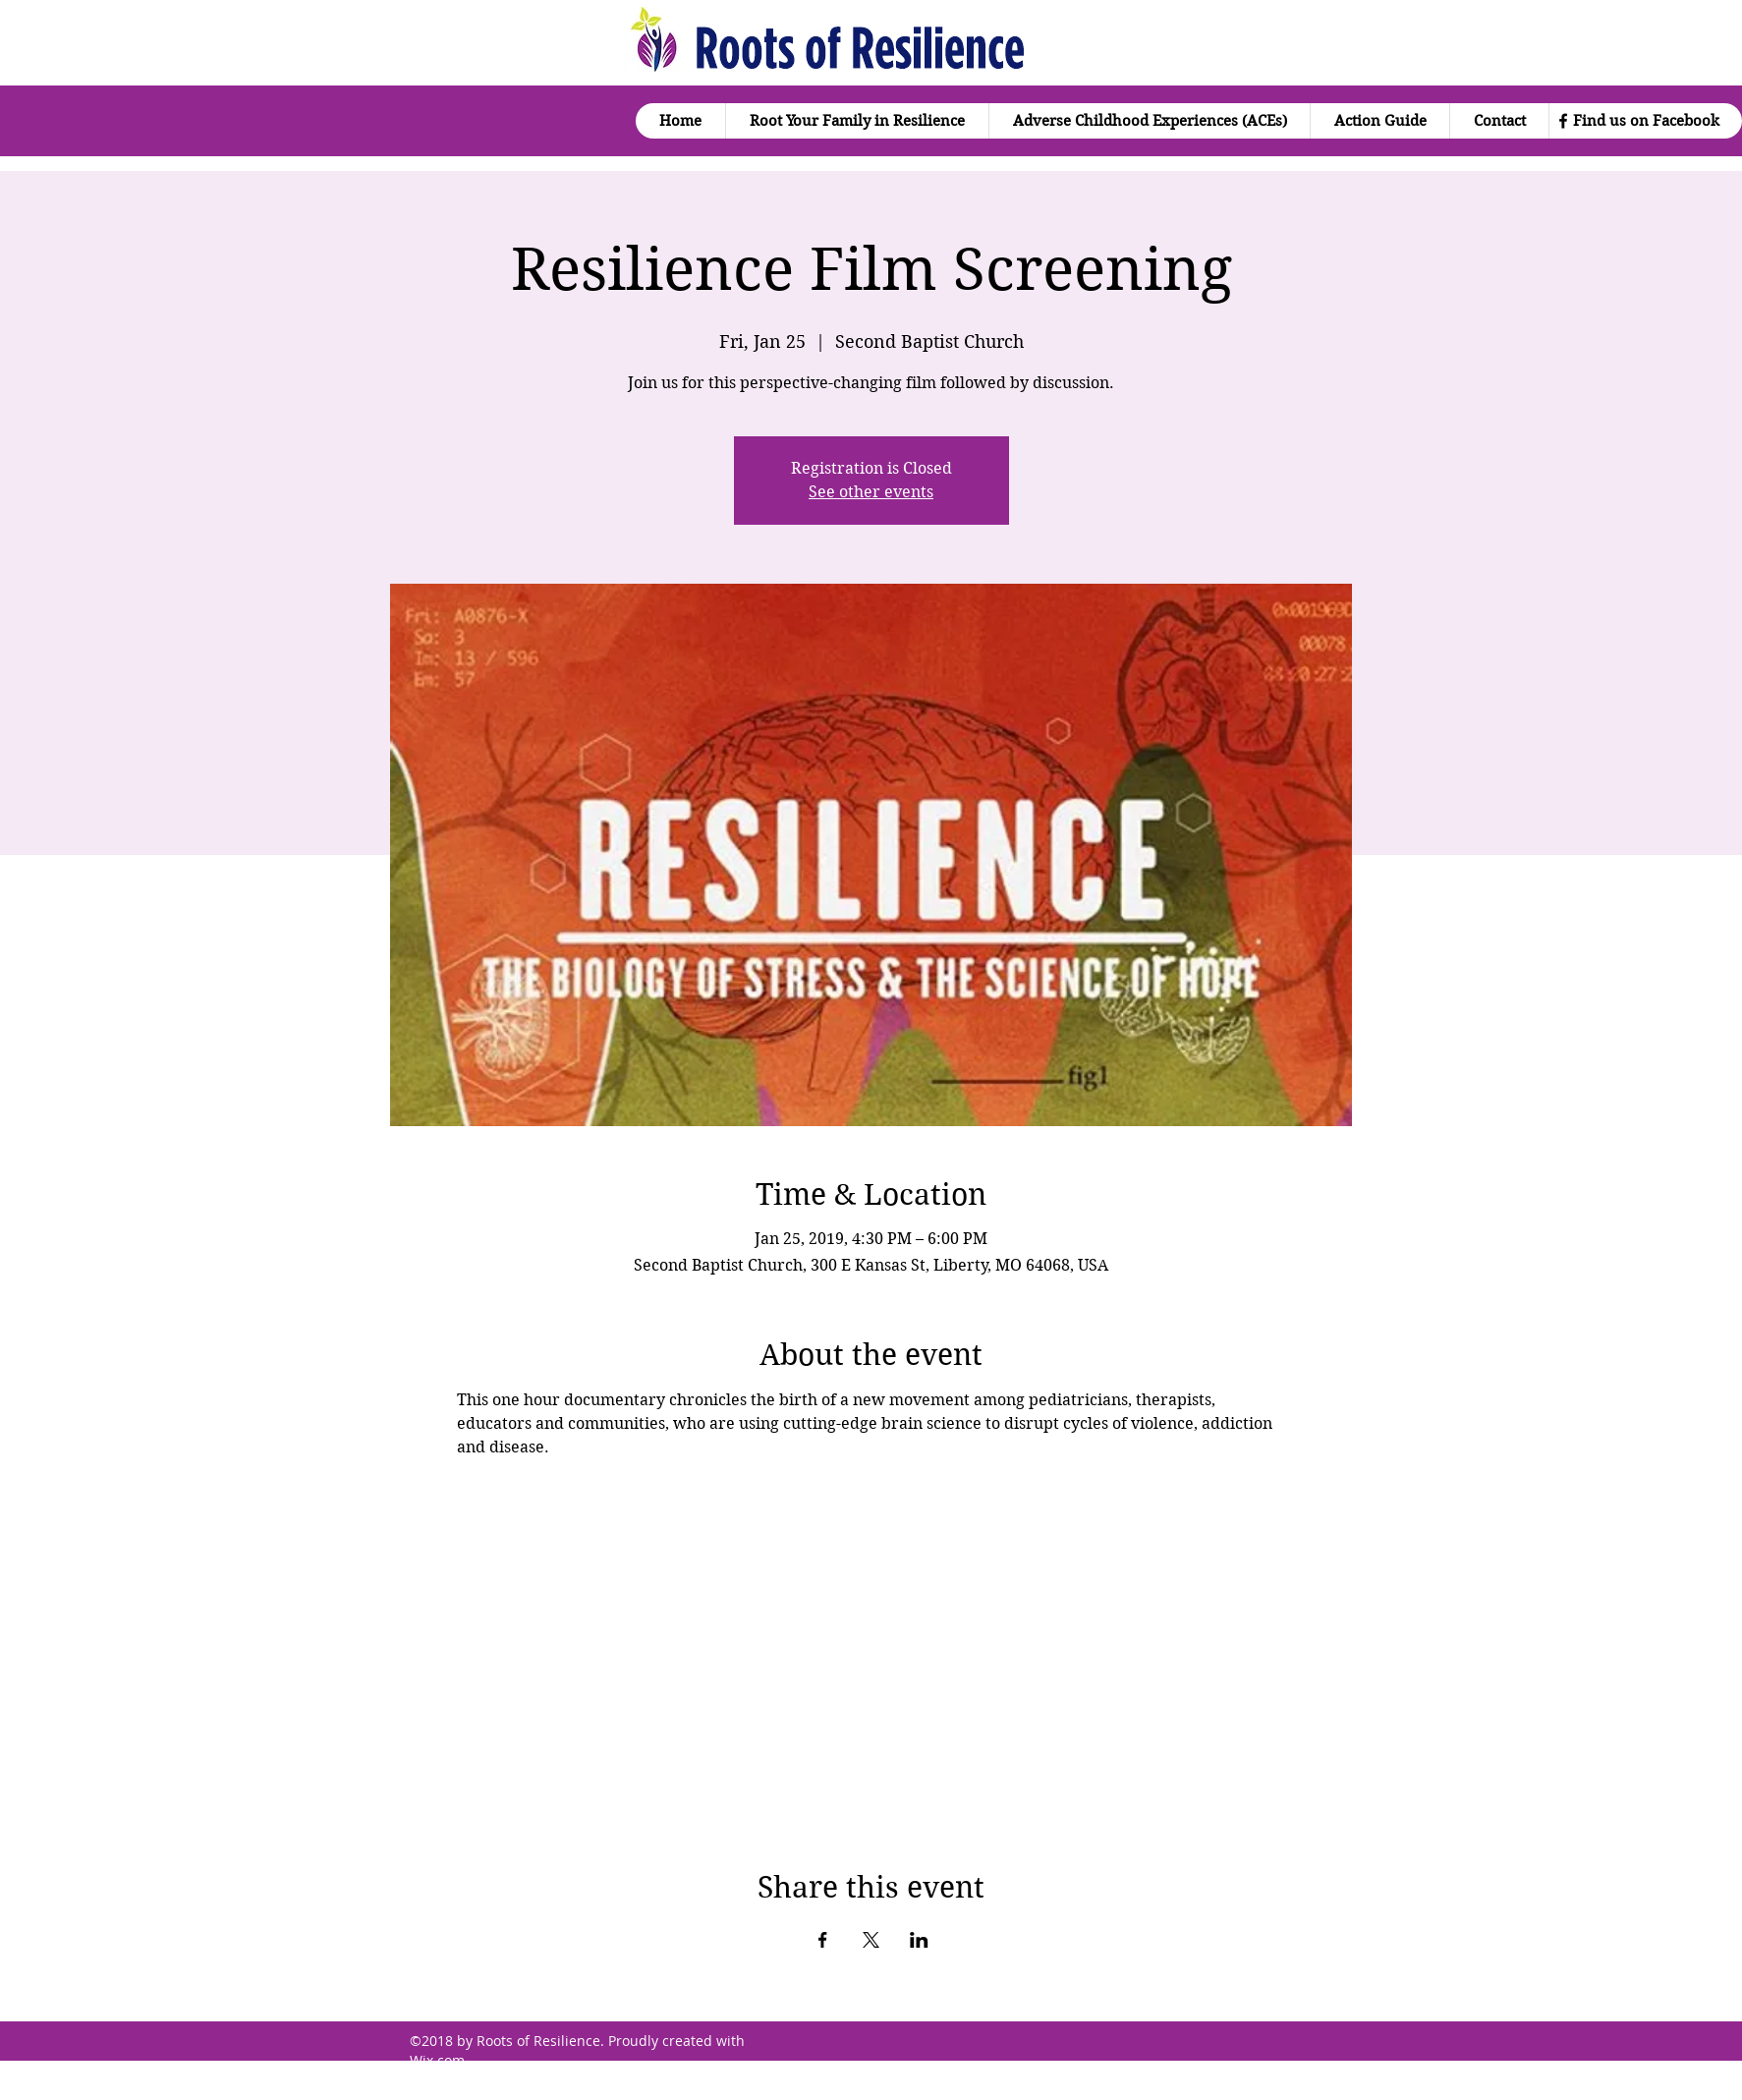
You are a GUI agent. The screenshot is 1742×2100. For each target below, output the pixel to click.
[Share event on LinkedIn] (919, 1940)
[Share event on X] (871, 1940)
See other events (871, 491)
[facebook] (1563, 121)
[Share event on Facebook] (823, 1940)
